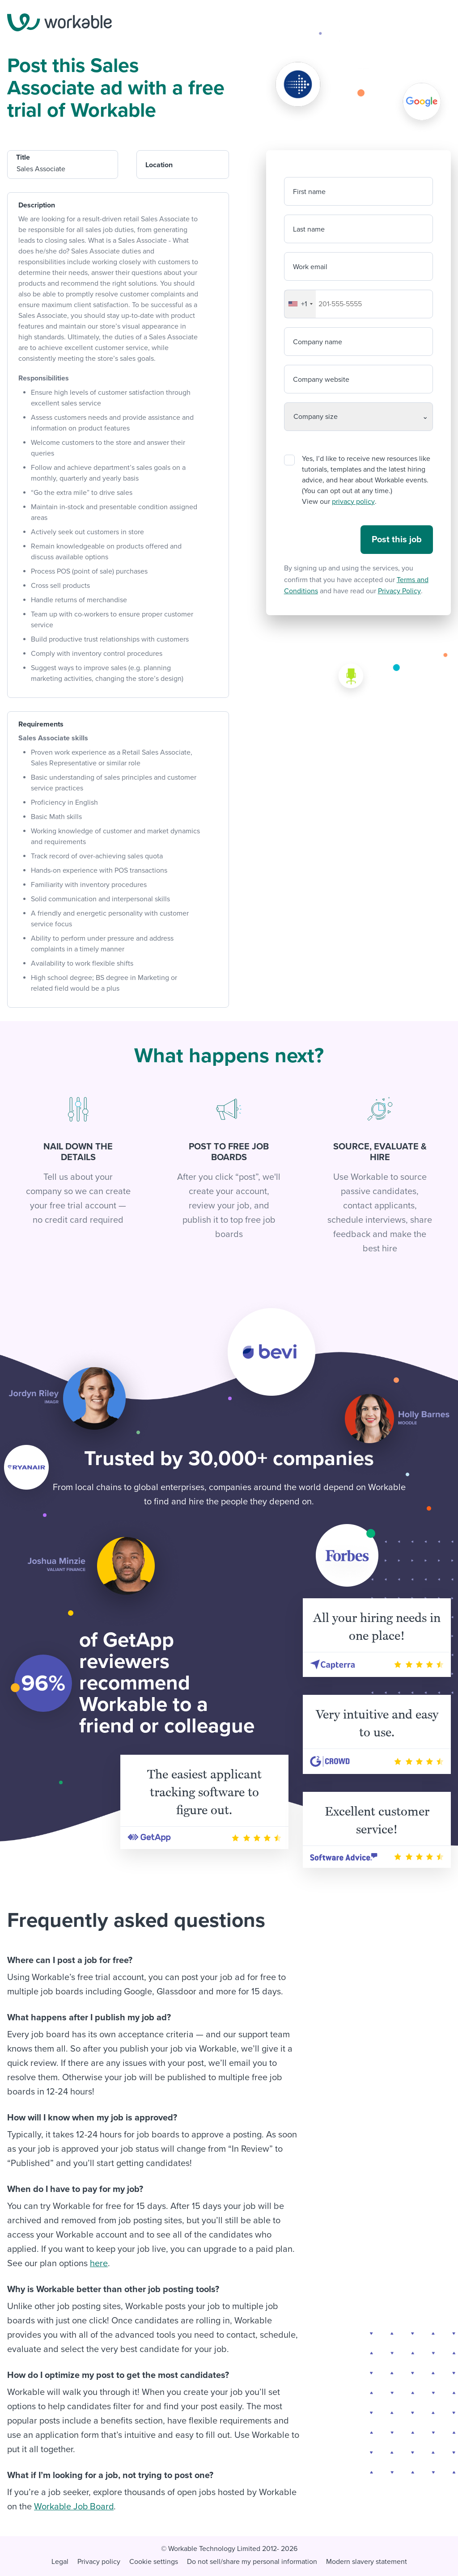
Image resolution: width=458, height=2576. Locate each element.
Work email (310, 266)
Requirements (41, 724)
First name (309, 191)
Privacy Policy (399, 591)
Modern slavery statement (366, 2561)
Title (23, 157)
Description (36, 205)
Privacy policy (98, 2561)
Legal (59, 2561)
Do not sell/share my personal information (252, 2561)
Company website (321, 379)
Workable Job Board (74, 2506)
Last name (309, 229)
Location (159, 164)
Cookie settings (153, 2561)
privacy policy (353, 501)
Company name (317, 342)
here (99, 2263)
